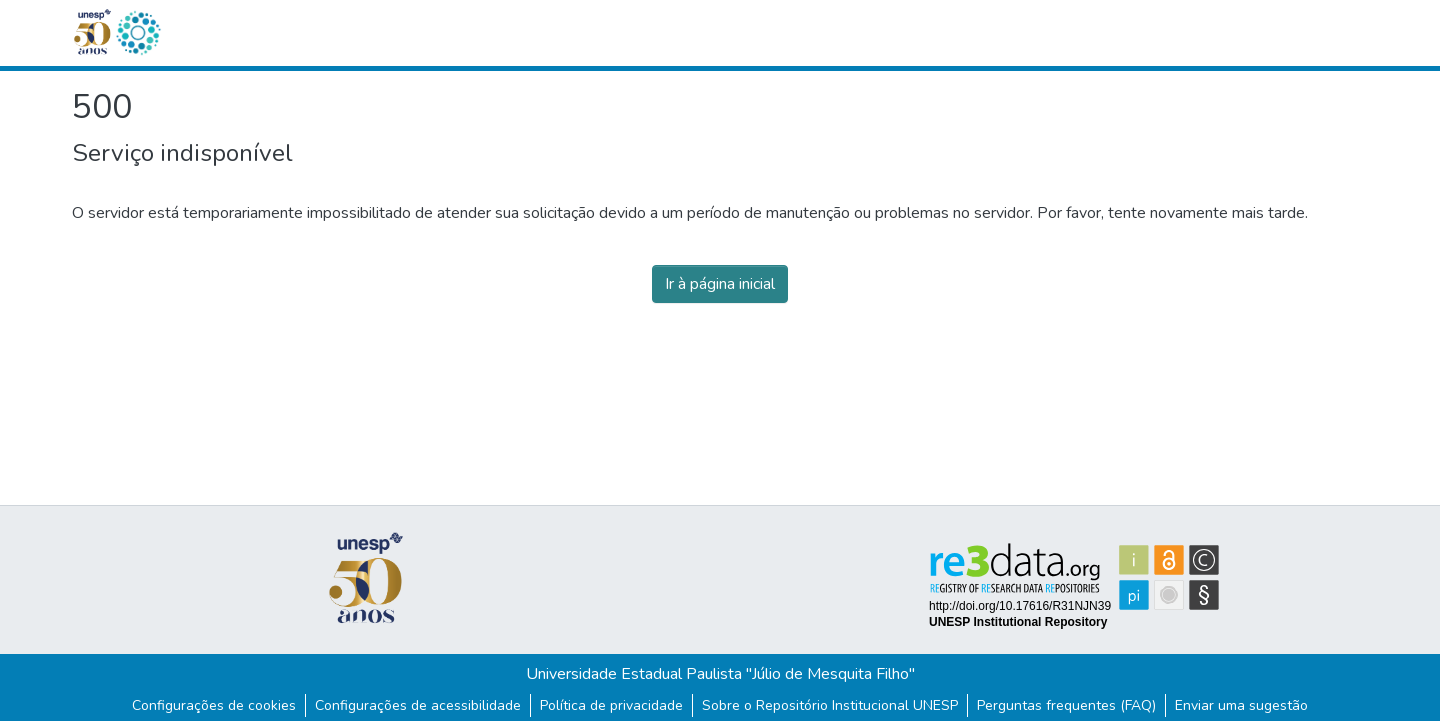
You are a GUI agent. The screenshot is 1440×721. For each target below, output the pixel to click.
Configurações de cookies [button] (214, 705)
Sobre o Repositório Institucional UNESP (830, 705)
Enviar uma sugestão (1241, 705)
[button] (138, 33)
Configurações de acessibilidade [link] (418, 705)
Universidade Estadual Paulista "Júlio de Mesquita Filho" (720, 674)
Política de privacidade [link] (611, 705)
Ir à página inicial (720, 284)
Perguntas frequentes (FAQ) (1066, 705)
